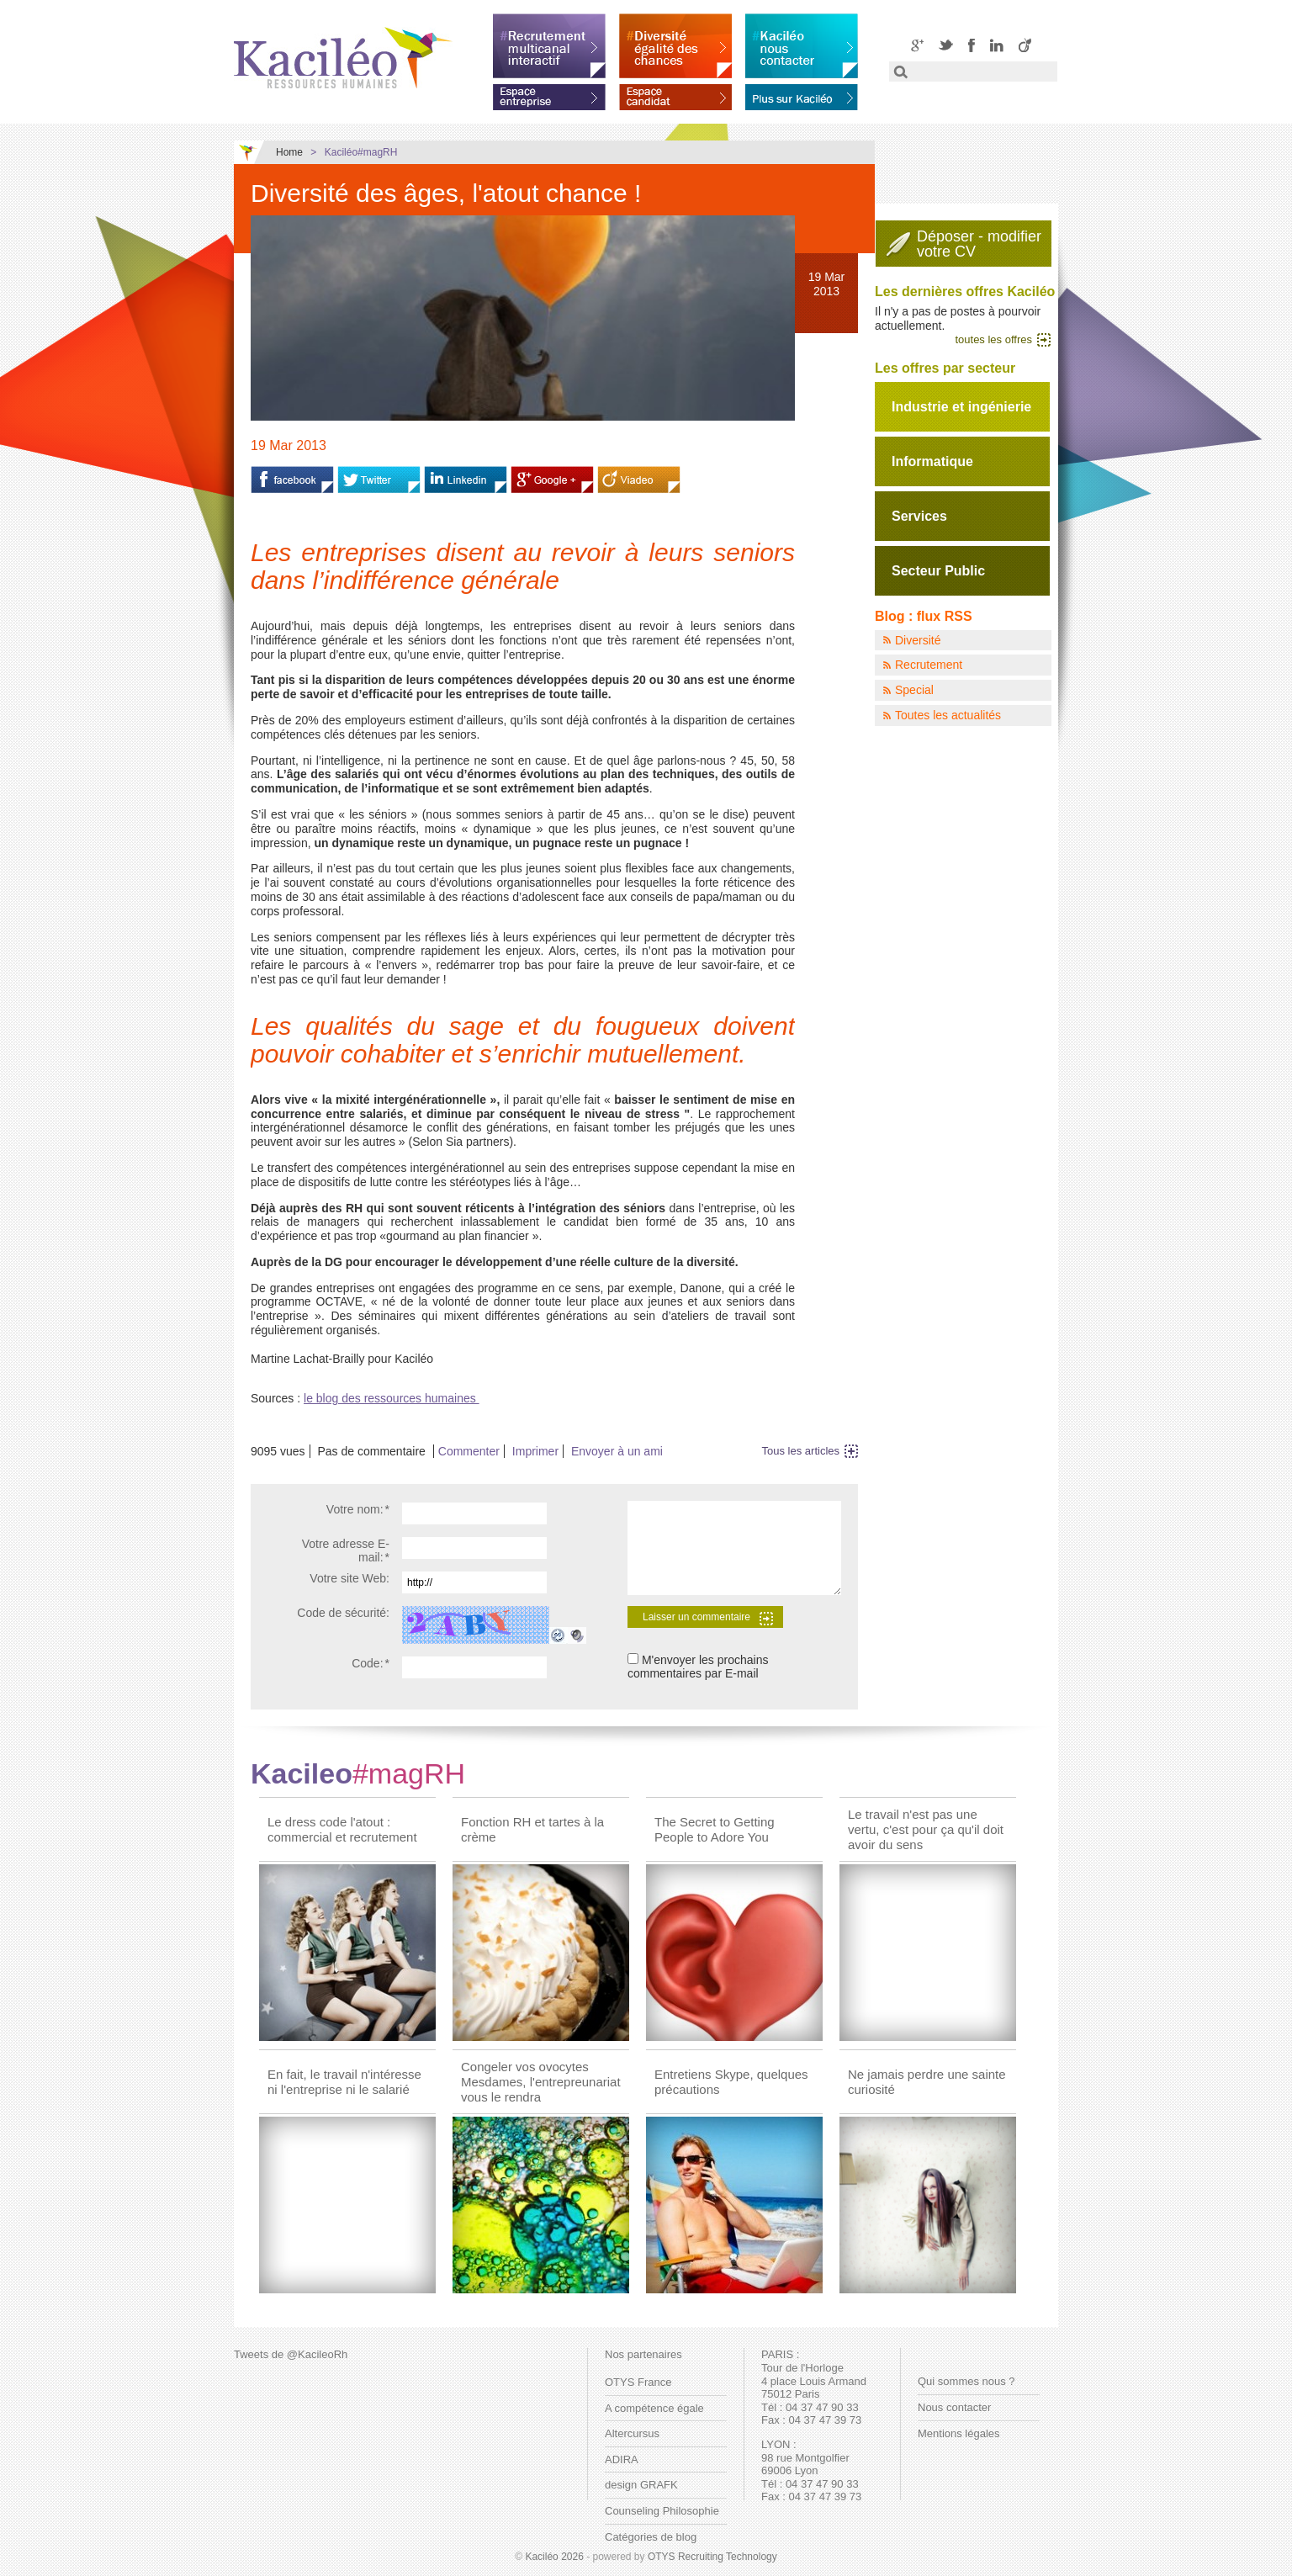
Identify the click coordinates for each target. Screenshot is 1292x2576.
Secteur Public (938, 571)
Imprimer (535, 1451)
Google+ (917, 45)
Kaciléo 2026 (554, 2557)
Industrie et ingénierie (961, 407)
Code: (370, 1663)
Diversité (917, 640)
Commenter (469, 1451)
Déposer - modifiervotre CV (979, 244)
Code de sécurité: (343, 1612)
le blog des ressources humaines (391, 1398)
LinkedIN (996, 45)
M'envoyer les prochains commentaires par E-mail (697, 1667)
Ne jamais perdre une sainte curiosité (927, 2081)
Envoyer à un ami (617, 1451)
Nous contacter (954, 2407)
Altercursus (632, 2433)
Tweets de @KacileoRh (290, 2354)
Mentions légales (959, 2433)
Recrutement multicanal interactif (549, 45)
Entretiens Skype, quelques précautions (731, 2081)
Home (289, 152)
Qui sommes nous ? (966, 2381)
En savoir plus (801, 94)
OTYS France (638, 2382)
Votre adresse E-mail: (345, 1551)
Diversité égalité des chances (675, 45)
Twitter (946, 45)
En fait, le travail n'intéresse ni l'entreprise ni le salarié (344, 2081)
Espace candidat (675, 94)
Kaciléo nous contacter (801, 45)
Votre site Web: (349, 1578)
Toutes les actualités (948, 715)
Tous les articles (800, 1450)
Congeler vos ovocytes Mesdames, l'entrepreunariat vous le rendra (541, 2081)
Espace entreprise (549, 94)
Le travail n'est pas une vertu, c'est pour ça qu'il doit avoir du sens (925, 1829)
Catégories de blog (650, 2537)
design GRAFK (641, 2484)
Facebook (971, 45)
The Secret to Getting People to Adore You (714, 1829)
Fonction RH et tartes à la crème (532, 1829)
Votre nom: (357, 1509)
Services (919, 516)
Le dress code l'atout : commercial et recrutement (342, 1829)
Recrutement (928, 664)
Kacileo (358, 1773)
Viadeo (1025, 45)
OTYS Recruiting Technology (712, 2557)
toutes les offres (993, 339)
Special (914, 690)
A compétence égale (654, 2408)
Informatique (932, 461)
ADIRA (621, 2459)
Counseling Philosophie (662, 2510)
